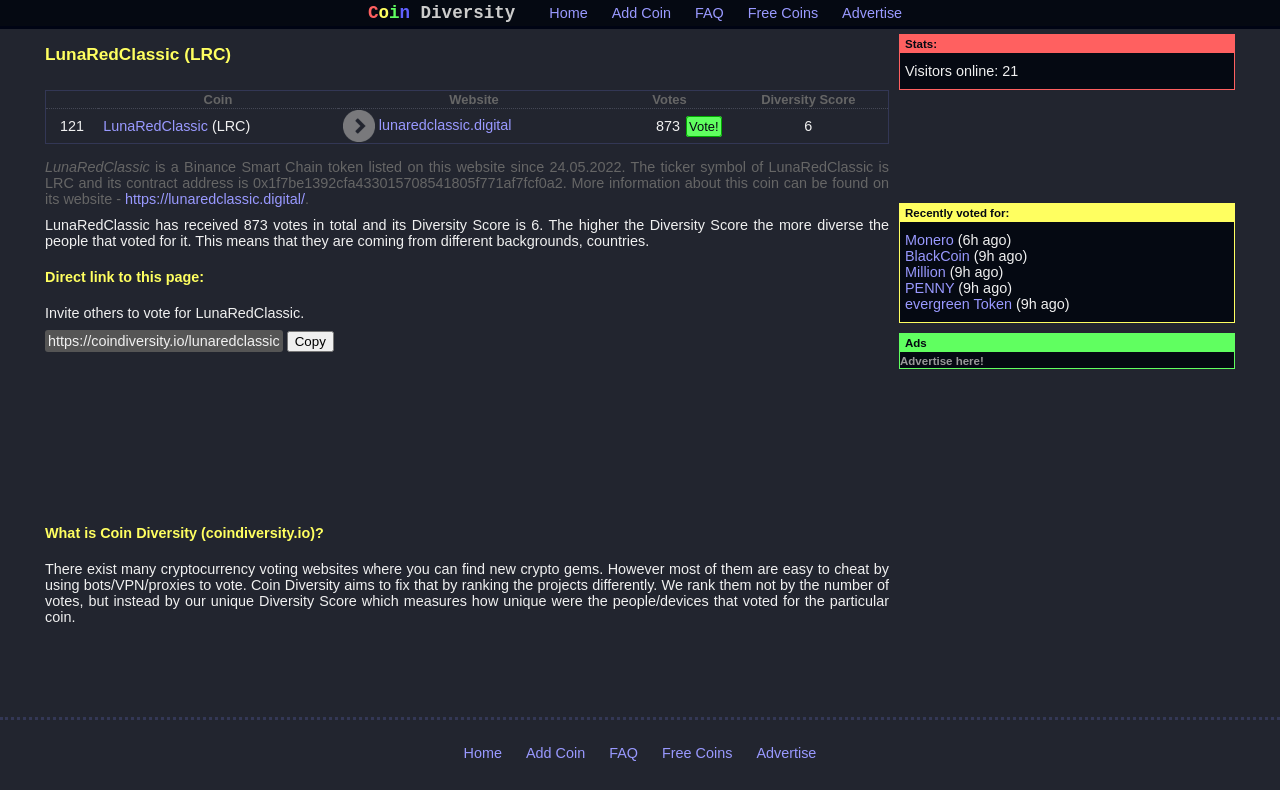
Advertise (872, 17)
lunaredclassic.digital (445, 129)
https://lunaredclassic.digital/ (215, 203)
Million (925, 276)
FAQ (709, 17)
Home (568, 17)
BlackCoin (937, 260)
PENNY (929, 292)
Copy (310, 345)
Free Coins (783, 17)
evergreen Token (958, 308)
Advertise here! (942, 365)
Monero (929, 244)
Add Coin (641, 17)
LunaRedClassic (155, 130)
